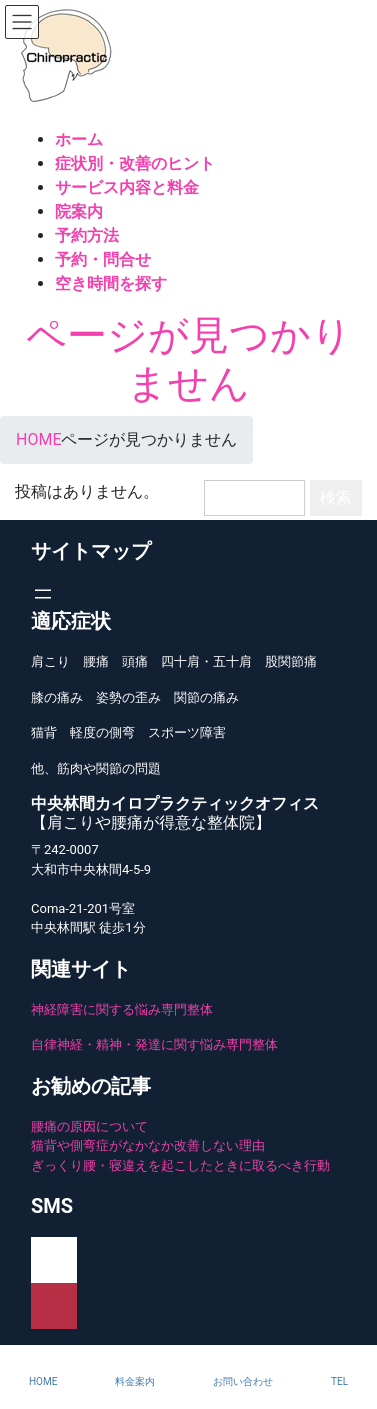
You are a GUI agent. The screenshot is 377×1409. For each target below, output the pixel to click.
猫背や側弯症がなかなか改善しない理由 (148, 1145)
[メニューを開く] (43, 594)
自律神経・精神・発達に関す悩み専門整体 (154, 1044)
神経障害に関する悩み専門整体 (122, 1009)
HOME (43, 1381)
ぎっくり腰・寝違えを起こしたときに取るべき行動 (180, 1165)
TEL (339, 1381)
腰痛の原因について (89, 1126)
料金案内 (135, 1381)
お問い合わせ (243, 1381)
